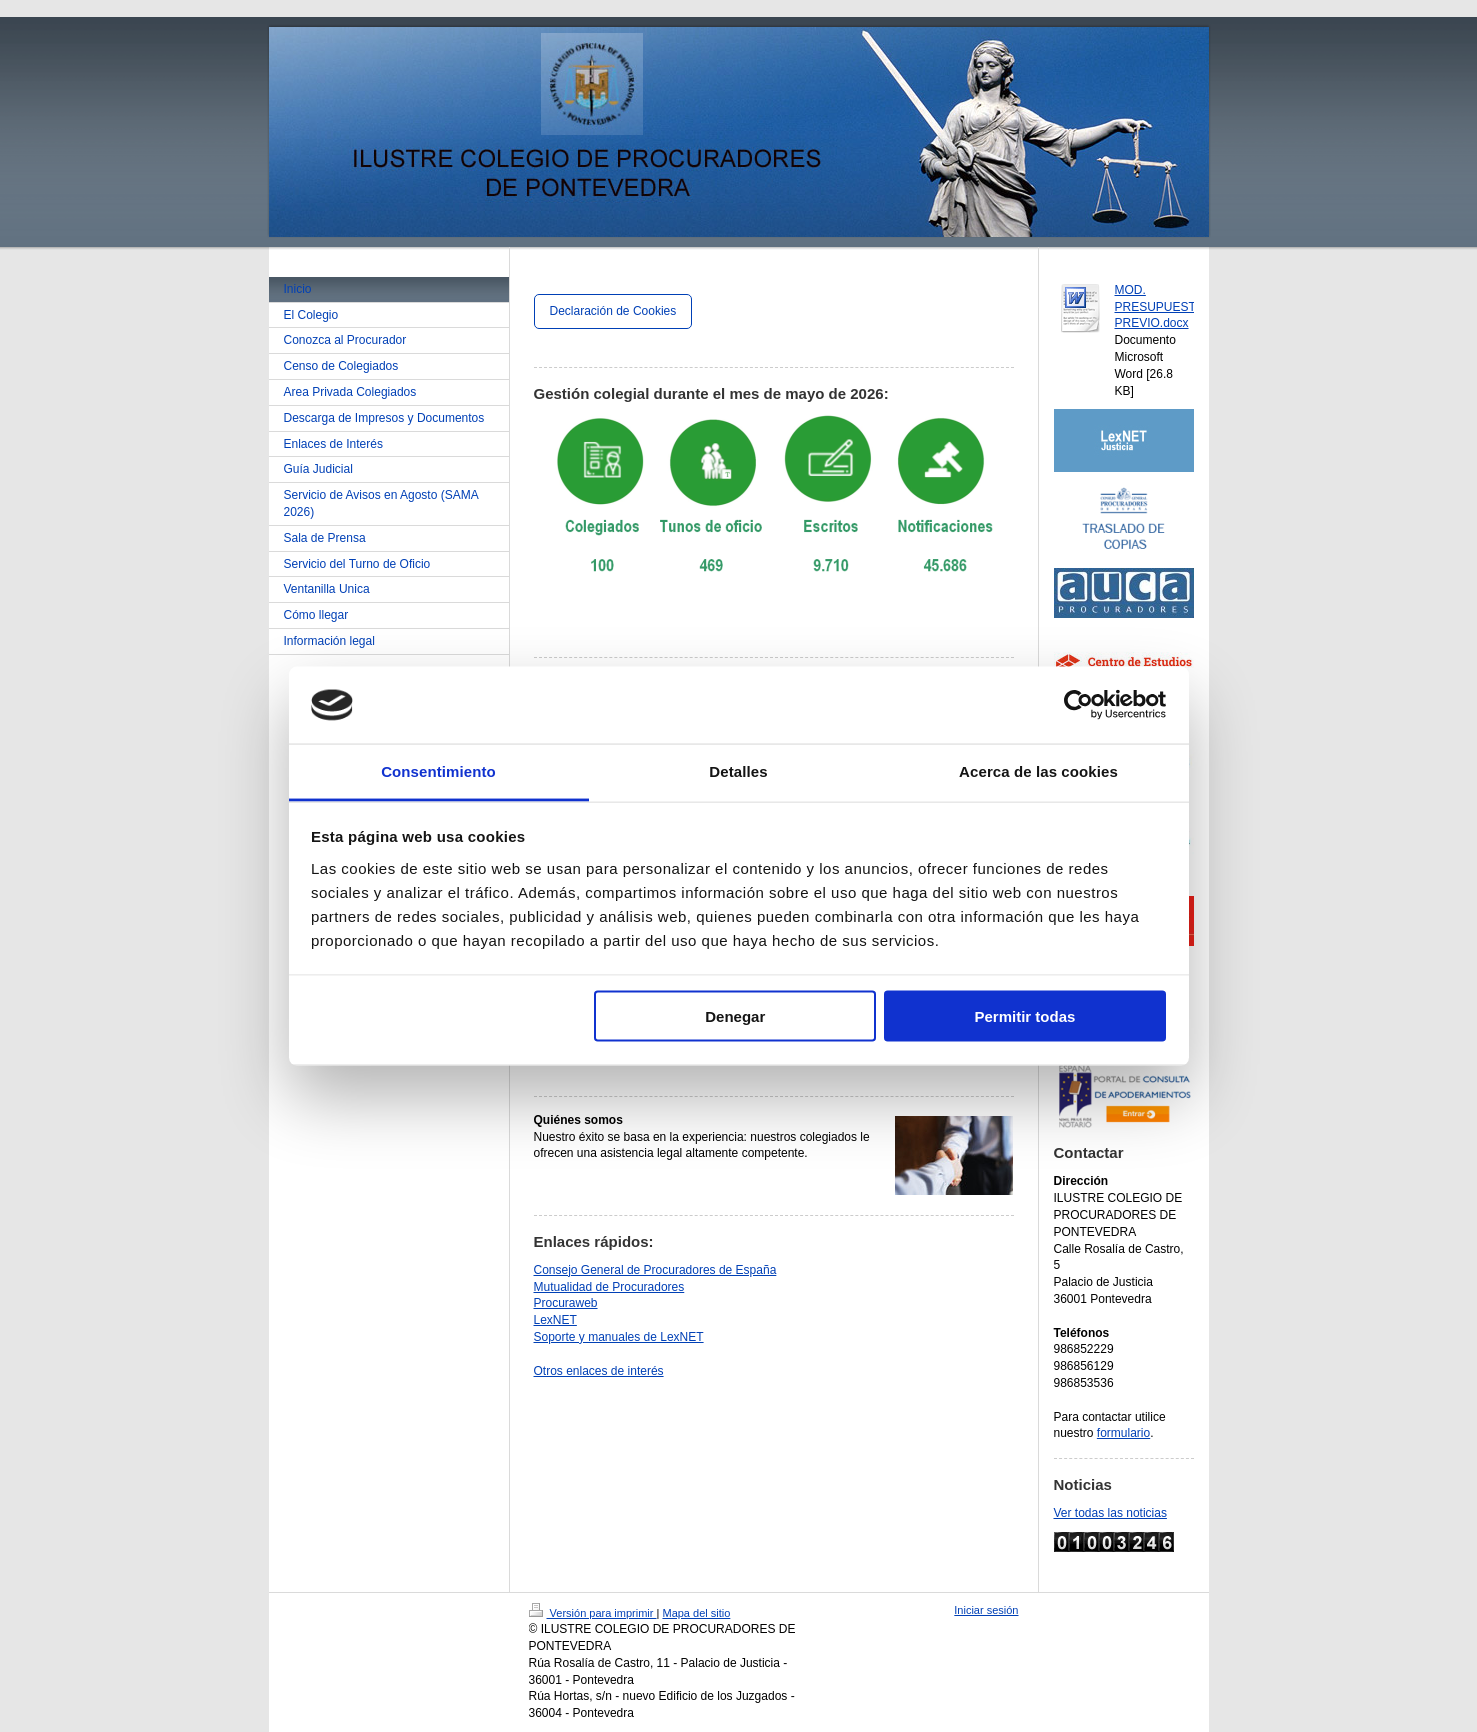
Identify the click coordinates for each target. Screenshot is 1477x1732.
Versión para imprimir (593, 1613)
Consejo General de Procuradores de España (655, 1270)
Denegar (735, 1016)
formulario (1123, 1433)
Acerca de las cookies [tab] (1038, 770)
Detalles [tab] (738, 770)
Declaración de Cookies (613, 311)
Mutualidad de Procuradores (609, 1287)
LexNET (555, 1320)
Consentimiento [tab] (438, 770)
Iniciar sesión (986, 1610)
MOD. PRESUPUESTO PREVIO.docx (1160, 307)
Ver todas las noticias (1110, 1513)
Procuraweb (566, 1303)
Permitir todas (1024, 1016)
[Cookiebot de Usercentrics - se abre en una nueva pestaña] (1078, 705)
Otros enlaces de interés (599, 1371)
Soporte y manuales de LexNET (619, 1337)
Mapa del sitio (696, 1613)
